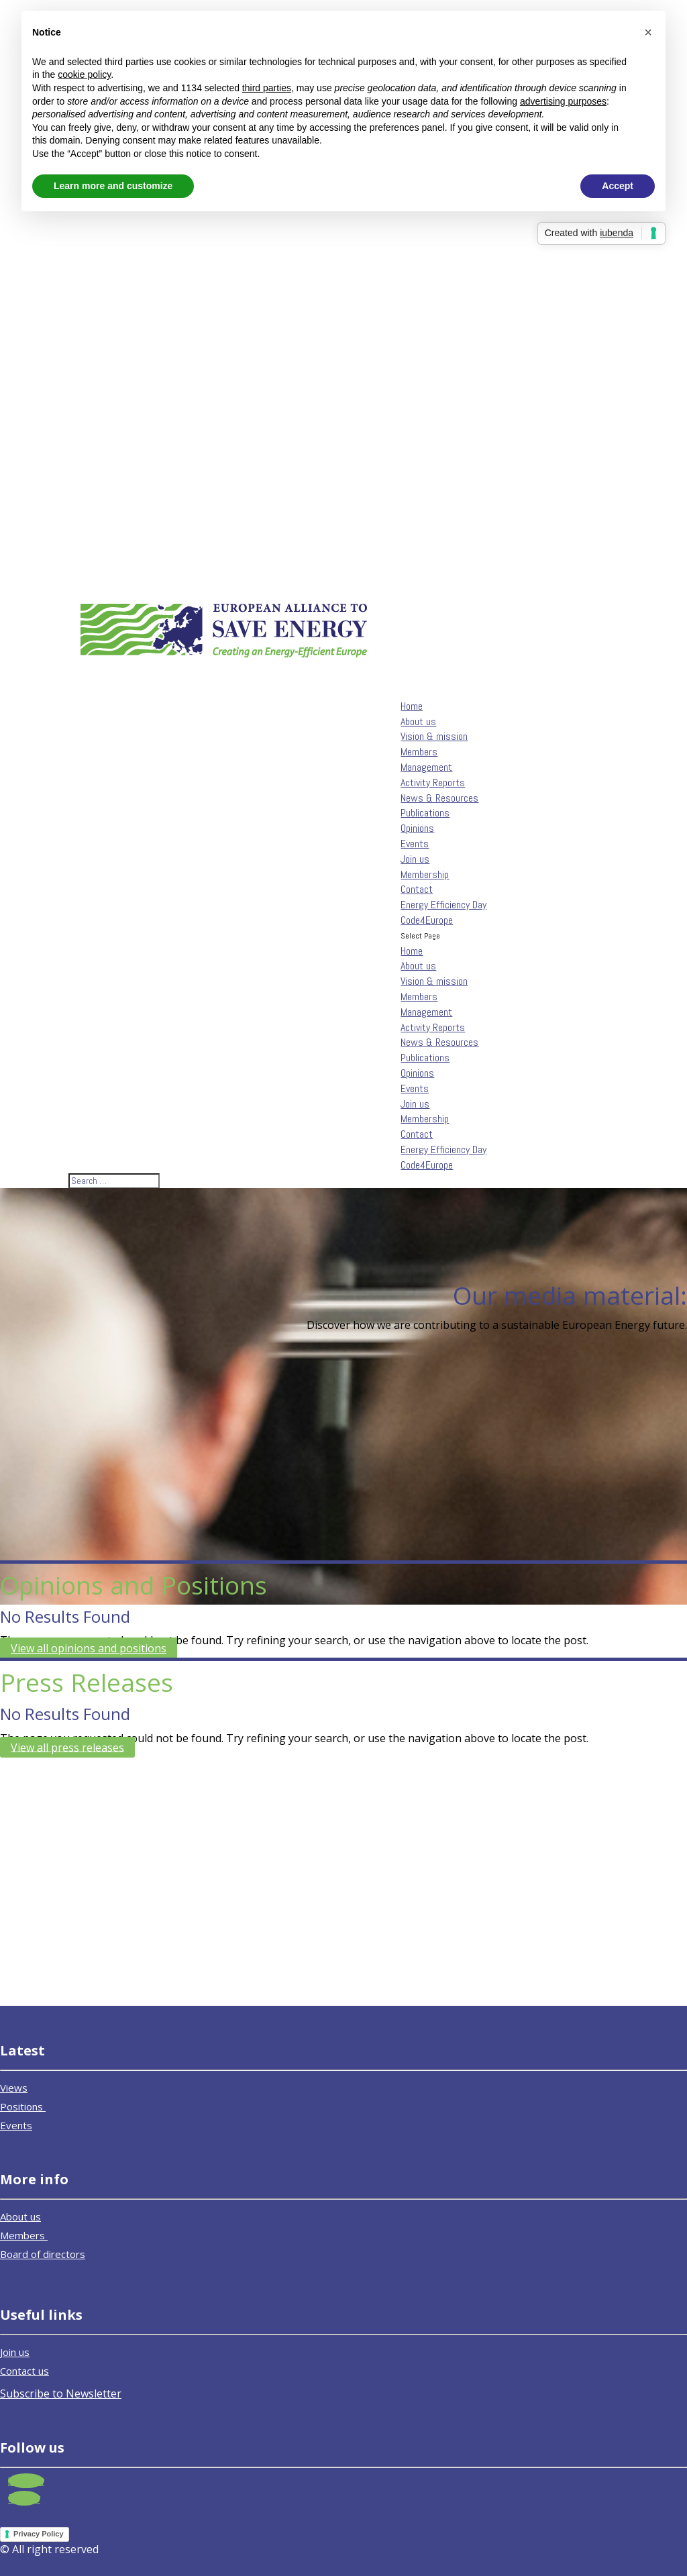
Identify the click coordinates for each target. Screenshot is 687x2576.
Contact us (24, 2370)
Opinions (417, 828)
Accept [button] (617, 185)
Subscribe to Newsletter (60, 2393)
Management (426, 767)
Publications (425, 813)
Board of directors (42, 2254)
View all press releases (67, 1746)
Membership (425, 874)
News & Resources (439, 1042)
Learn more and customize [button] (113, 185)
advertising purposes (563, 101)
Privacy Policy (38, 2534)
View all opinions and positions (88, 1648)
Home (412, 951)
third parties (266, 88)
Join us (415, 1104)
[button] (648, 32)
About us (418, 966)
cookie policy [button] (84, 74)
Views (14, 2087)
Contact (417, 889)
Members (419, 752)
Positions (23, 2106)
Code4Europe (427, 1165)
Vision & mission (434, 736)
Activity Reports (433, 782)
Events (415, 1088)
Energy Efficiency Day (443, 1149)
